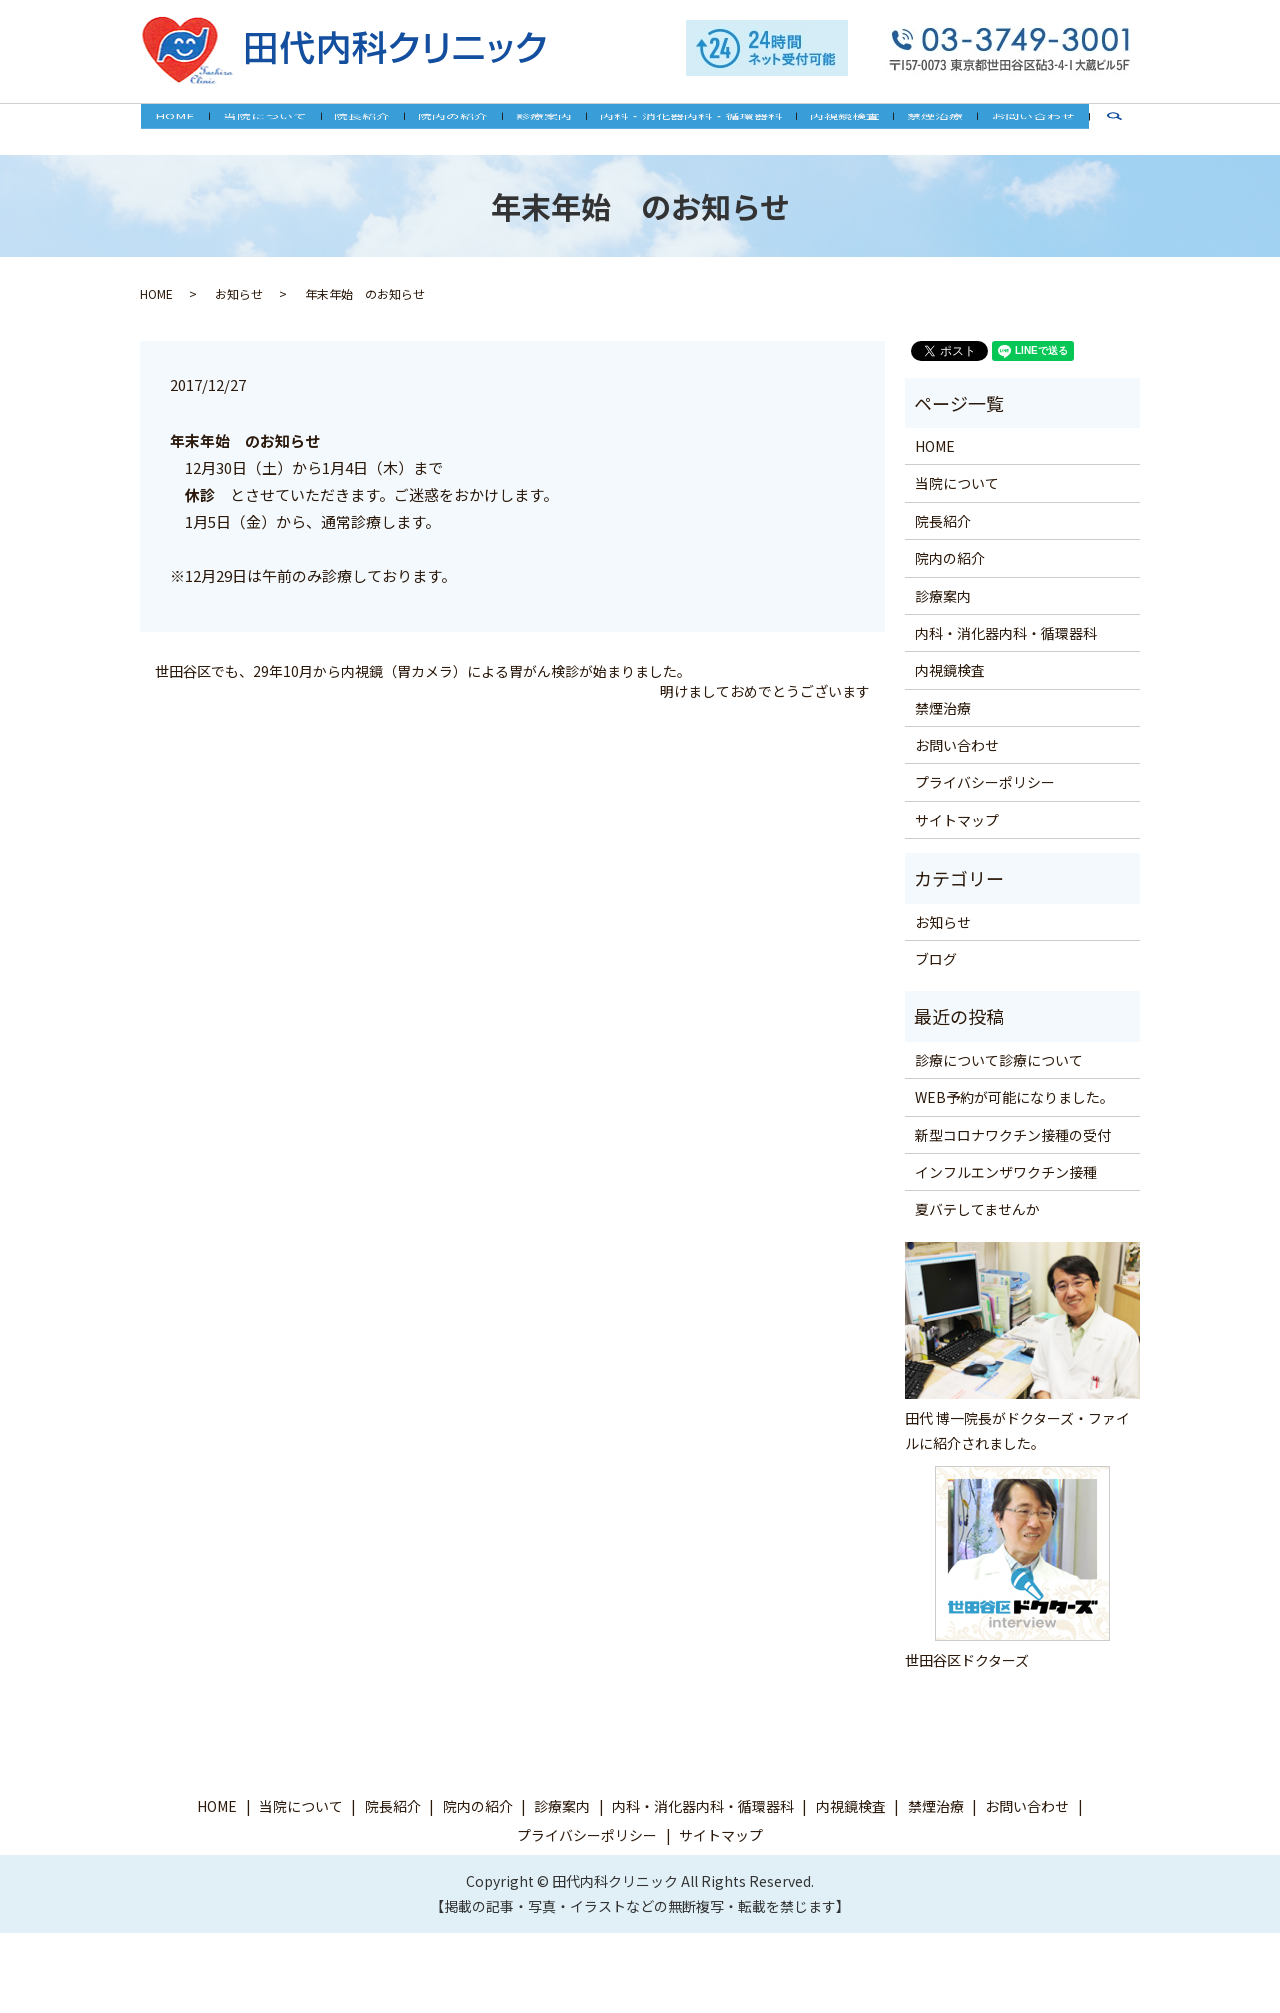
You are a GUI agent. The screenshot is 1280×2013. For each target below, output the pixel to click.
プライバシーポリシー (985, 782)
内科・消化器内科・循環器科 (685, 128)
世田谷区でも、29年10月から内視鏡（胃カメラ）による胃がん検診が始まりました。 (423, 671)
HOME (197, 128)
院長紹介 (373, 128)
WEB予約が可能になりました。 (1014, 1097)
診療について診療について (999, 1059)
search (1099, 137)
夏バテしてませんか (977, 1209)
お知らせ (239, 293)
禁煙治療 (919, 128)
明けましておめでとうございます (765, 690)
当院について (281, 128)
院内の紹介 (459, 128)
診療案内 (544, 128)
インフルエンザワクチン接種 (1006, 1172)
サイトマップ (957, 820)
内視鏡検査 (834, 128)
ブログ (936, 959)
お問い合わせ (1012, 128)
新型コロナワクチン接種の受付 (1013, 1134)
